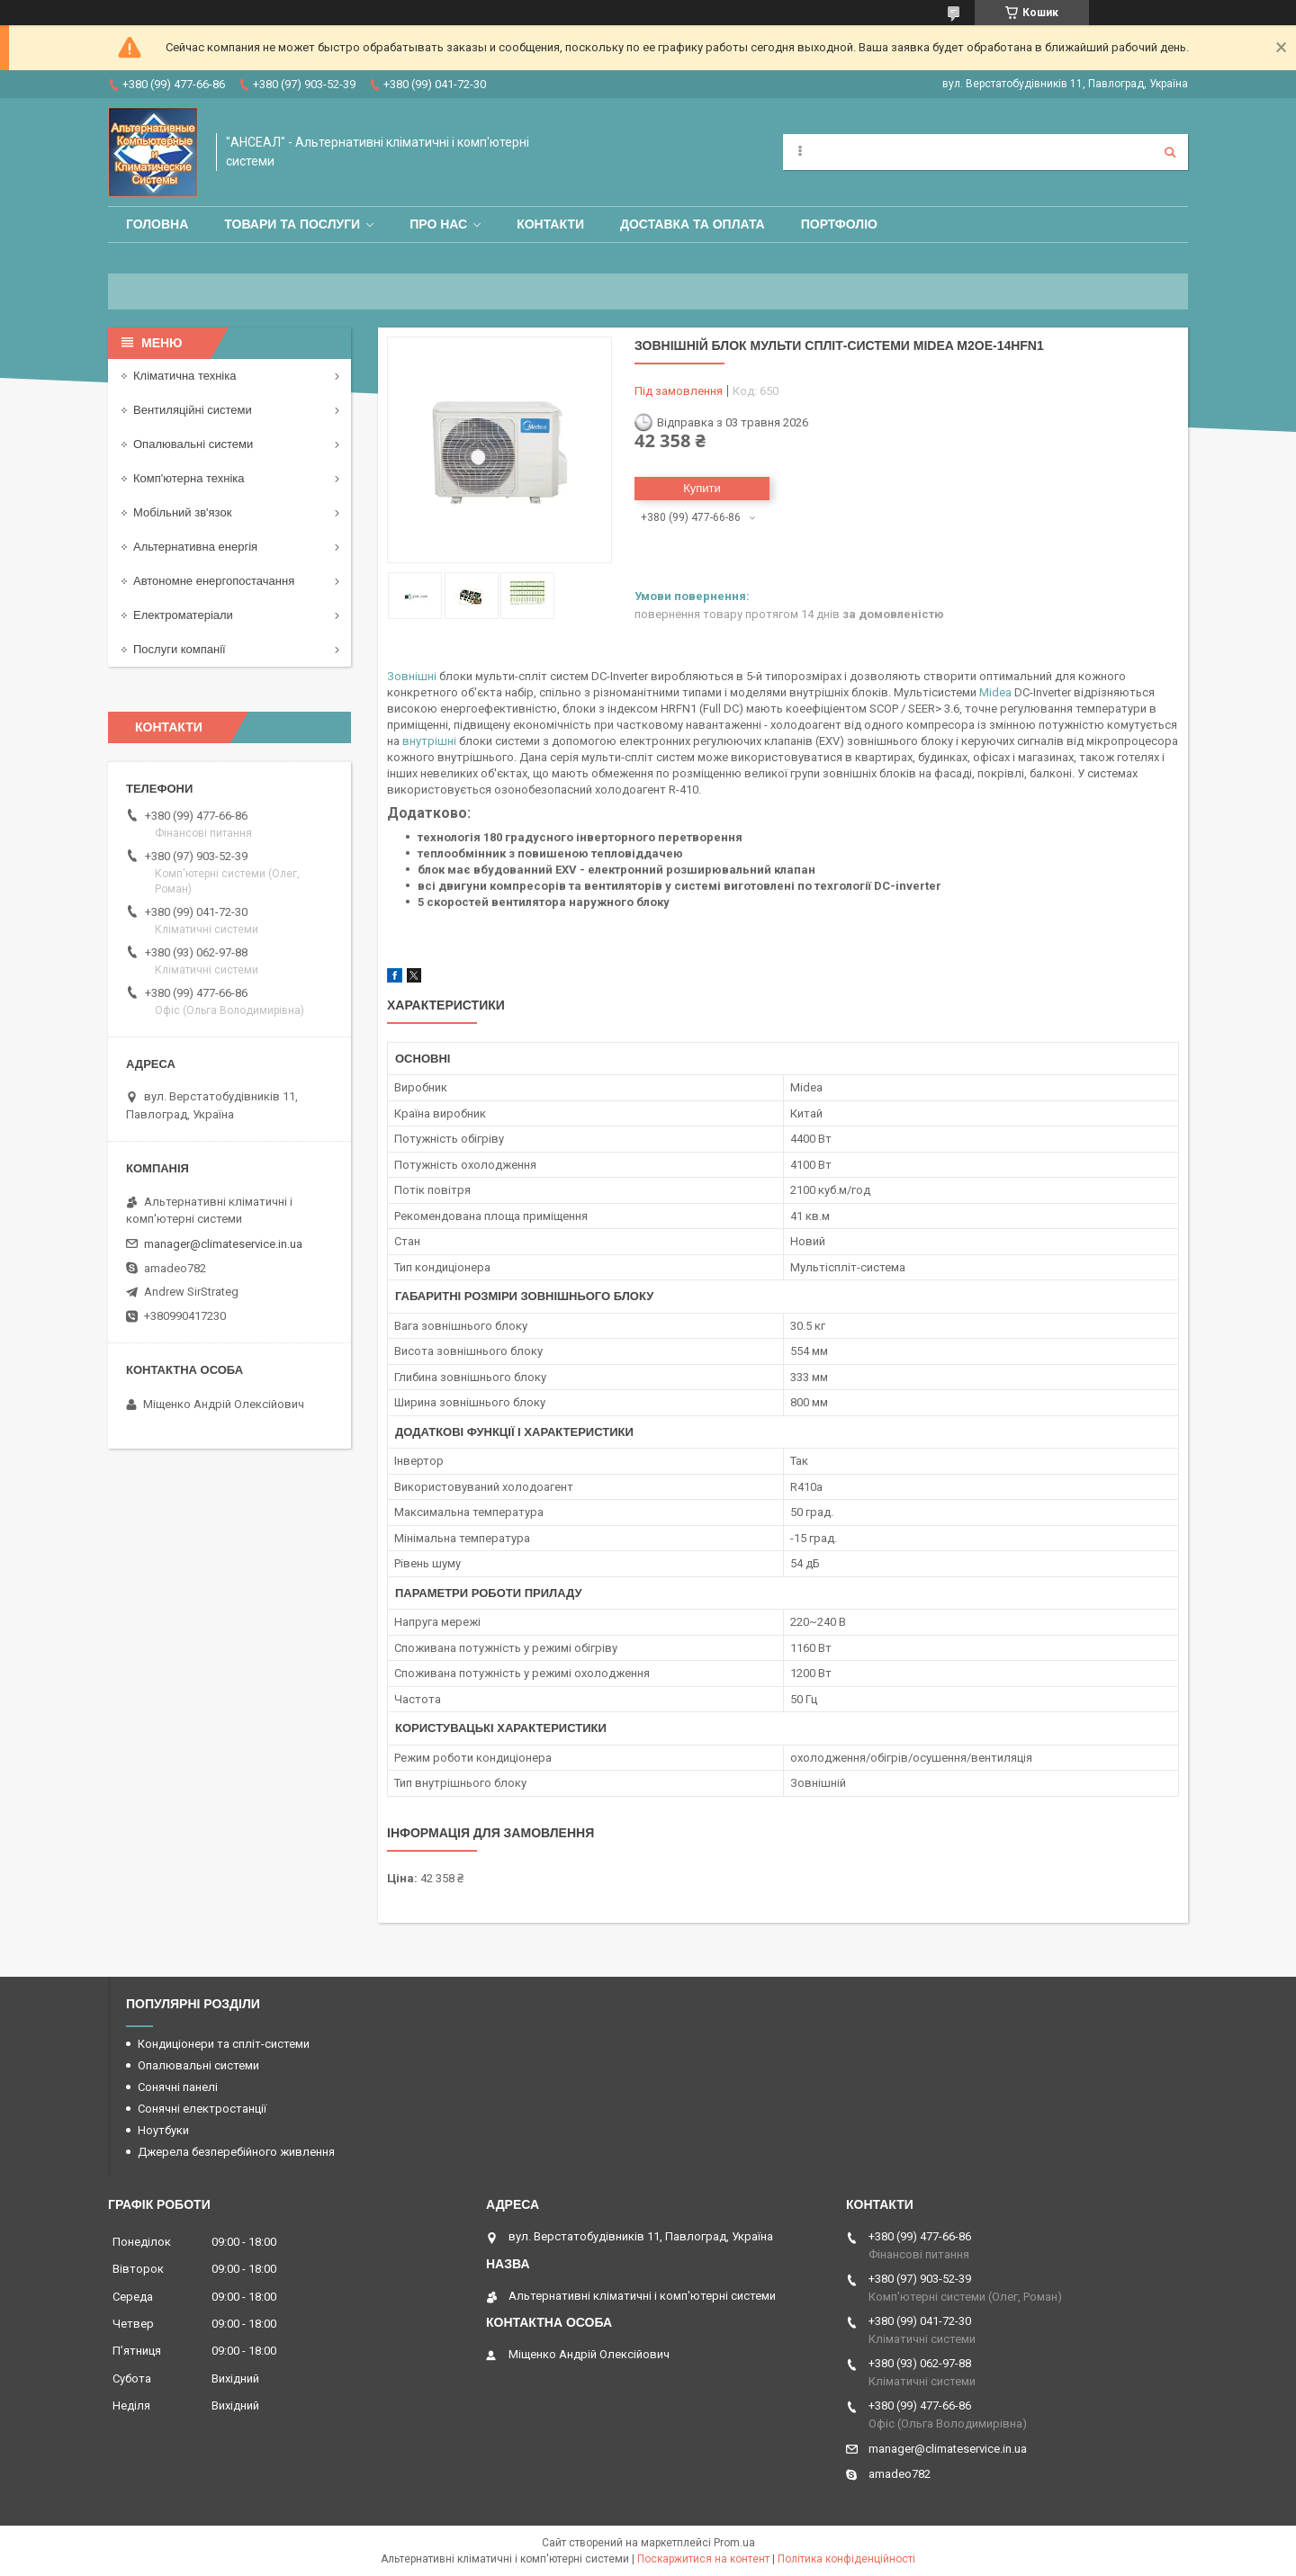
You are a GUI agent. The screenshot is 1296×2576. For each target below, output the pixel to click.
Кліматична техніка (184, 375)
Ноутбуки (163, 2130)
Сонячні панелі (178, 2087)
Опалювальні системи (193, 444)
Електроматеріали (183, 615)
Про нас (438, 224)
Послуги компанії (179, 649)
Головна (157, 224)
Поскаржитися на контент (703, 2559)
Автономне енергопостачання (213, 581)
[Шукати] (1170, 152)
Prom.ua (734, 2542)
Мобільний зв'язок (182, 512)
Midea (995, 692)
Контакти (550, 224)
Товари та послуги (292, 224)
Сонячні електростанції (202, 2108)
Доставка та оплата (692, 224)
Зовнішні (411, 676)
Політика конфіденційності (846, 2559)
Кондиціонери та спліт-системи (224, 2044)
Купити (702, 488)
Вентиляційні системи (192, 410)
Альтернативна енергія (195, 546)
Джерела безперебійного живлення (236, 2152)
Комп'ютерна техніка (189, 478)
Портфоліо (839, 224)
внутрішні (429, 741)
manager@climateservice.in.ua (223, 1244)
